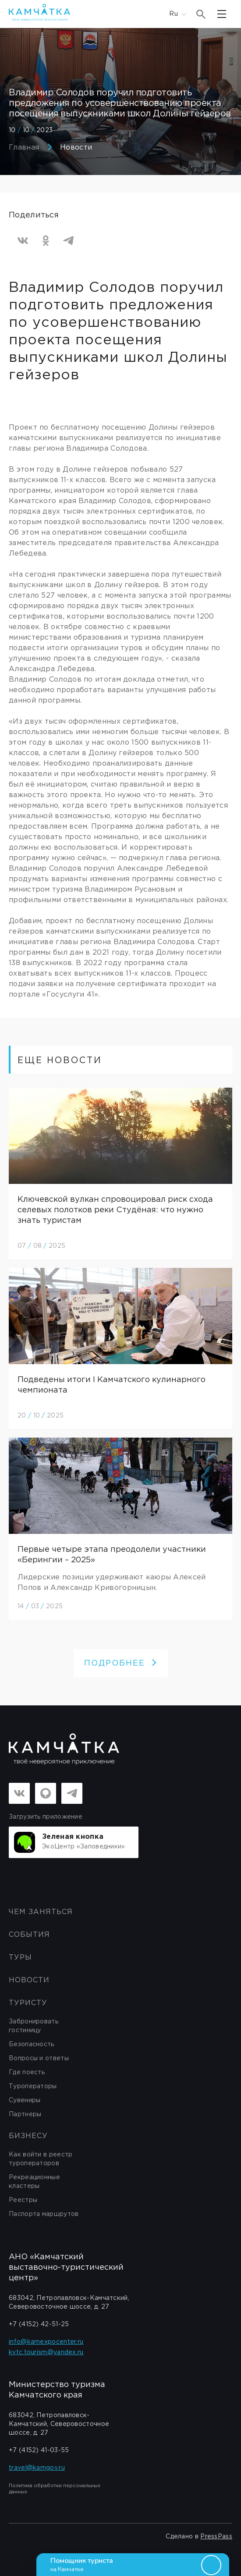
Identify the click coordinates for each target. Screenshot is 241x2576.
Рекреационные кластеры (34, 2182)
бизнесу (28, 2136)
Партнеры (25, 2114)
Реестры (23, 2200)
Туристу (28, 2003)
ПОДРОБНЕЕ (120, 1663)
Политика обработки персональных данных (54, 2489)
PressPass (216, 2536)
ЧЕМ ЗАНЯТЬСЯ (41, 1912)
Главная (24, 147)
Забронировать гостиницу (33, 2026)
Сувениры (24, 2100)
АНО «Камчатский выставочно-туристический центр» (66, 2268)
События (29, 1935)
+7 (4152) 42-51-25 (39, 2324)
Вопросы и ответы (39, 2058)
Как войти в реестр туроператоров (40, 2159)
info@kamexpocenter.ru (46, 2342)
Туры (20, 1957)
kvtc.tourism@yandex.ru (46, 2352)
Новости (76, 147)
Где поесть (27, 2072)
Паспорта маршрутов (43, 2214)
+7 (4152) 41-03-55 (39, 2450)
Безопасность (31, 2044)
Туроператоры (33, 2086)
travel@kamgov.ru (37, 2468)
